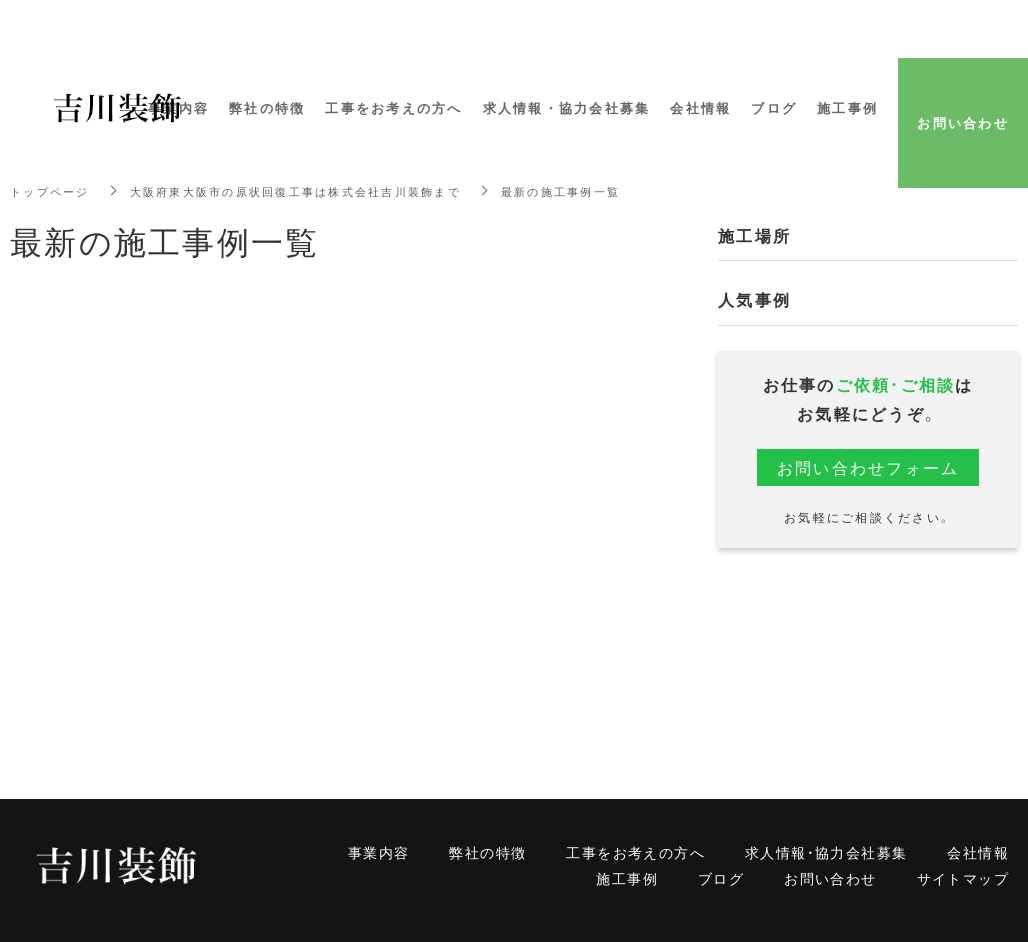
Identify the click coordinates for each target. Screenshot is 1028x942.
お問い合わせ (830, 878)
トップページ (53, 190)
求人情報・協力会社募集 (826, 852)
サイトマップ (963, 878)
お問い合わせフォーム (868, 467)
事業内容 (379, 852)
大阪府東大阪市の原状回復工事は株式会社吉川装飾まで (314, 190)
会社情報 (978, 852)
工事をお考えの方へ (635, 852)
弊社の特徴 (487, 852)
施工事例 (627, 878)
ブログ (721, 878)
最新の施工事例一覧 (596, 190)
